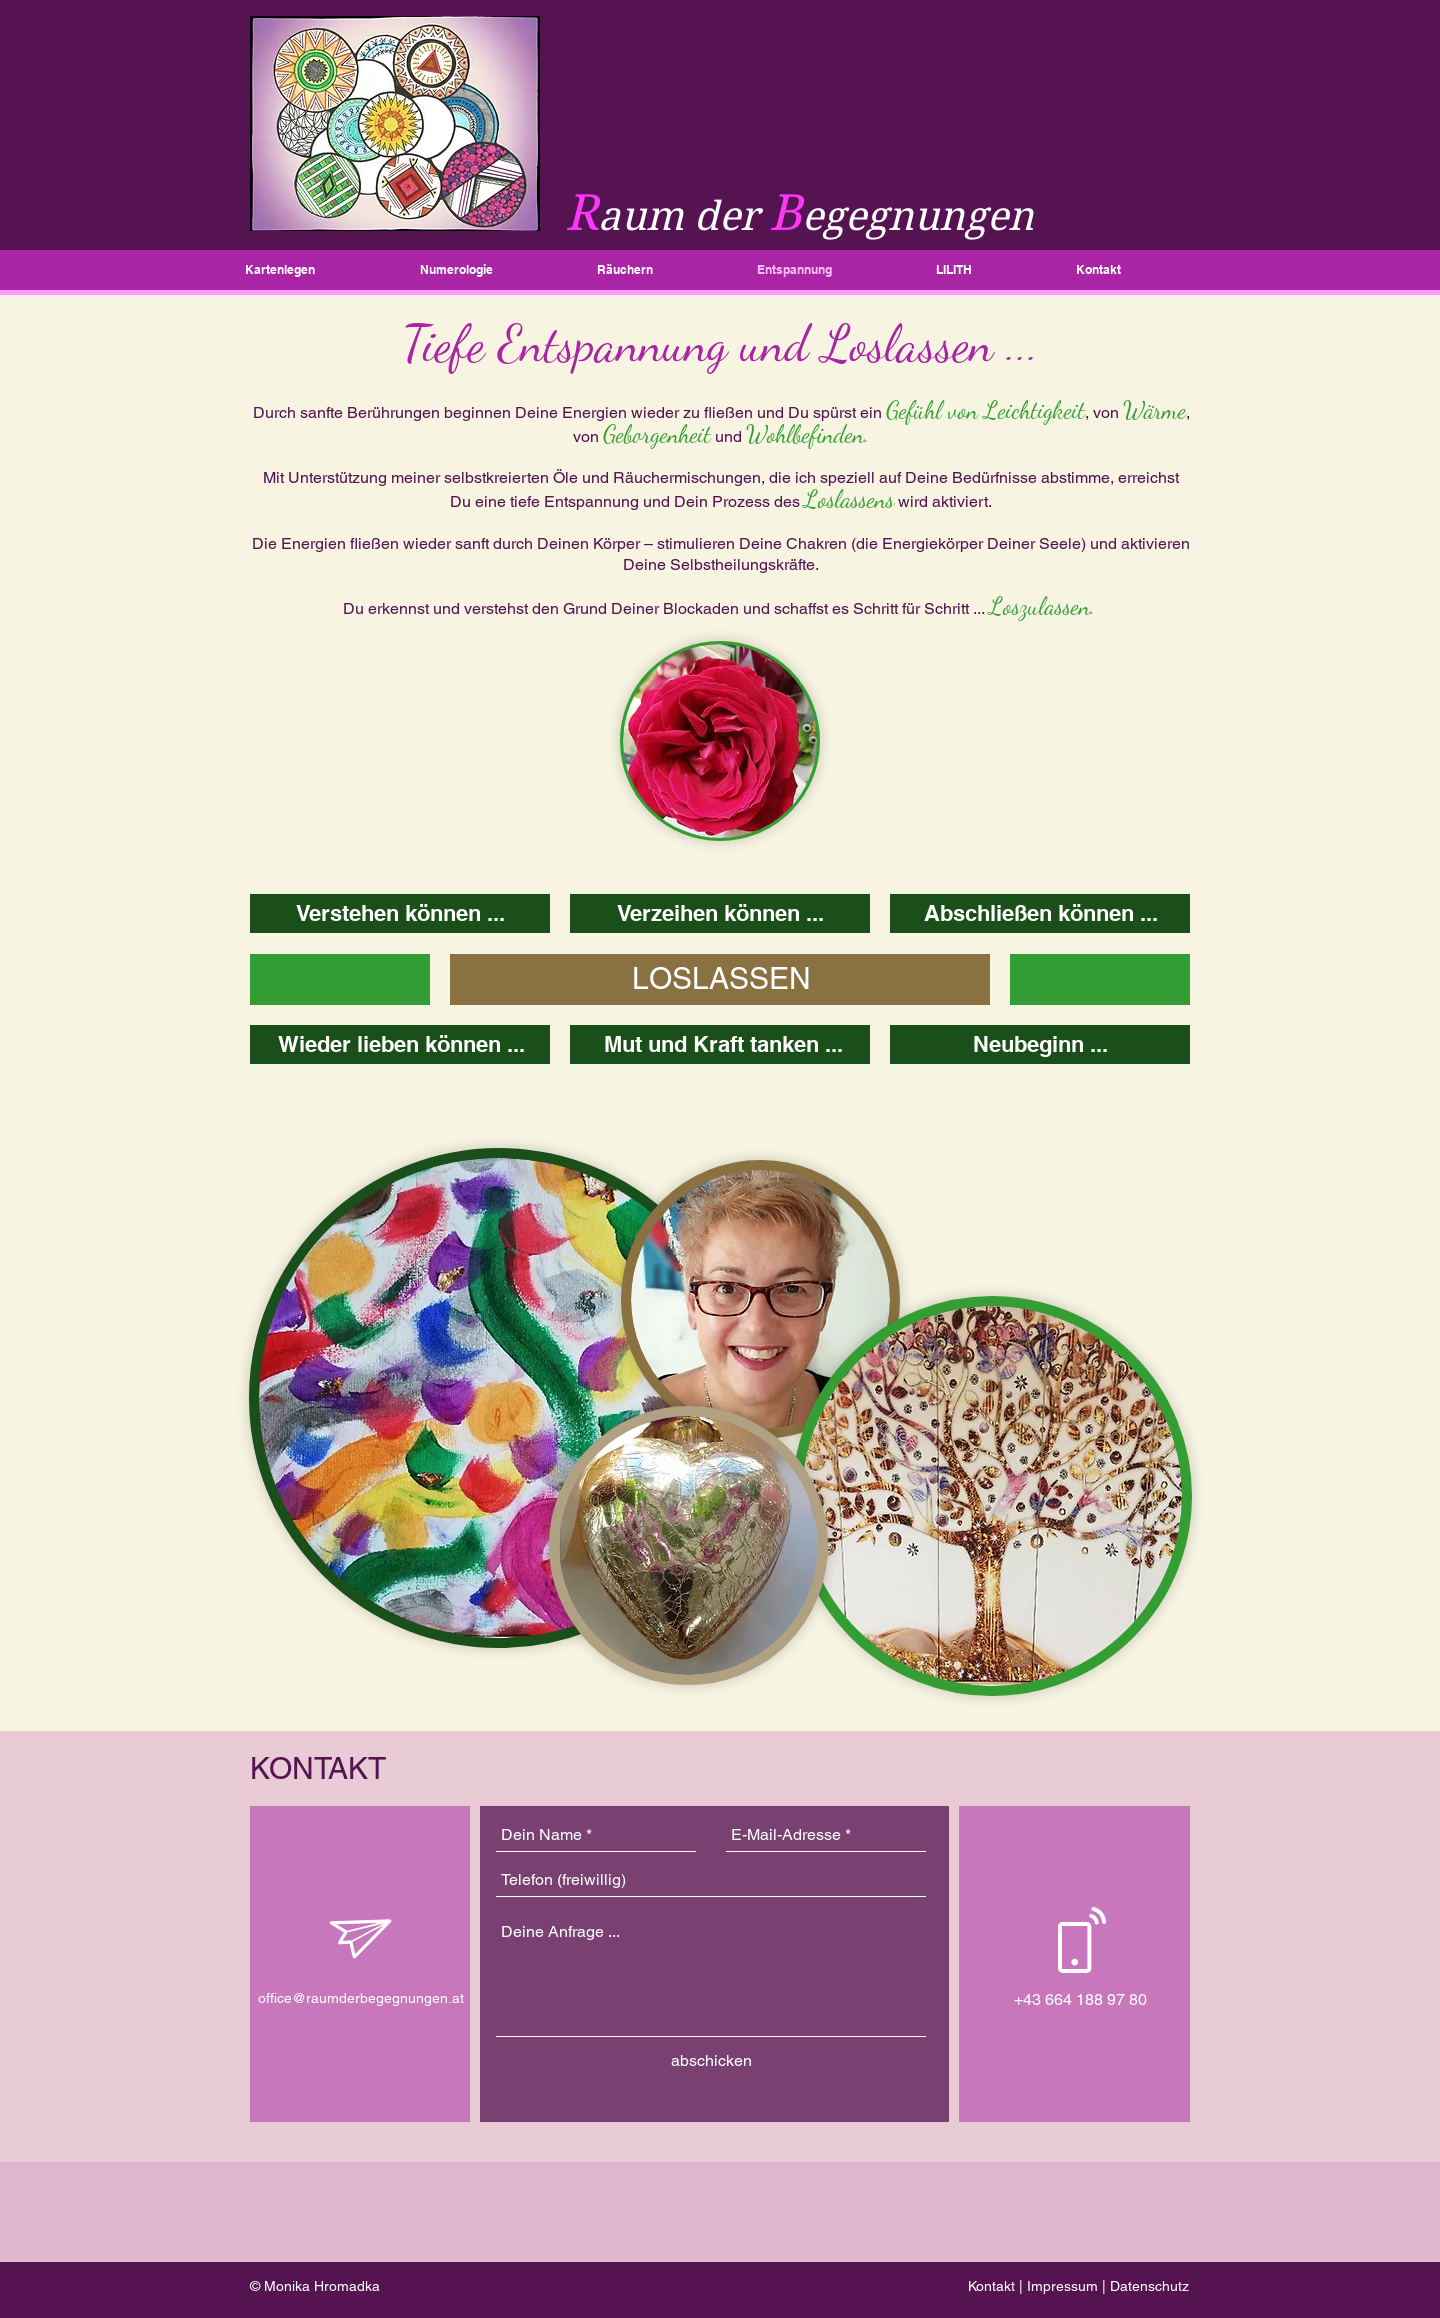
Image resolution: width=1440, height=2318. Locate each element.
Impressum (1062, 2286)
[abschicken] (711, 2061)
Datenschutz (1149, 2286)
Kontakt (991, 2286)
